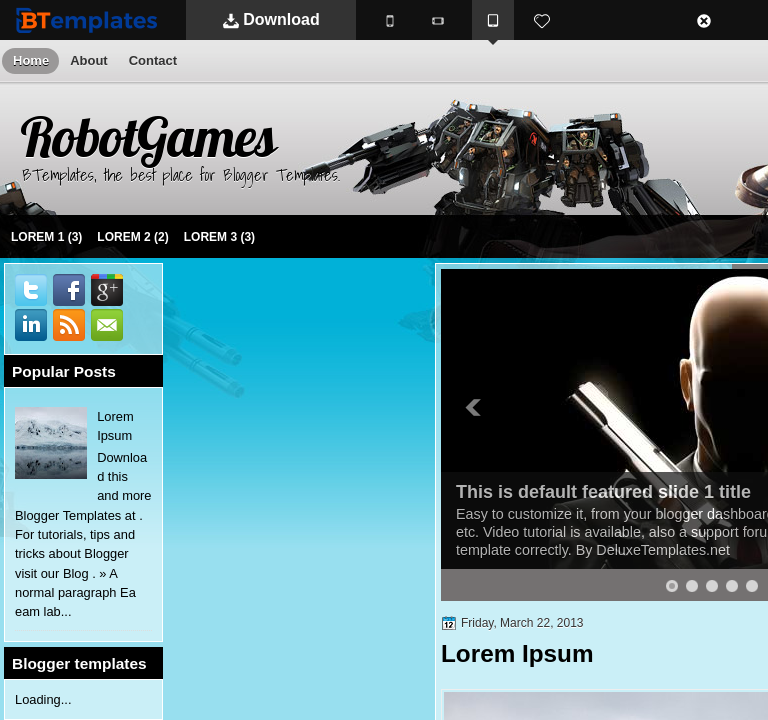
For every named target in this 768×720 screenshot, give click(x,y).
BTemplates (91, 19)
